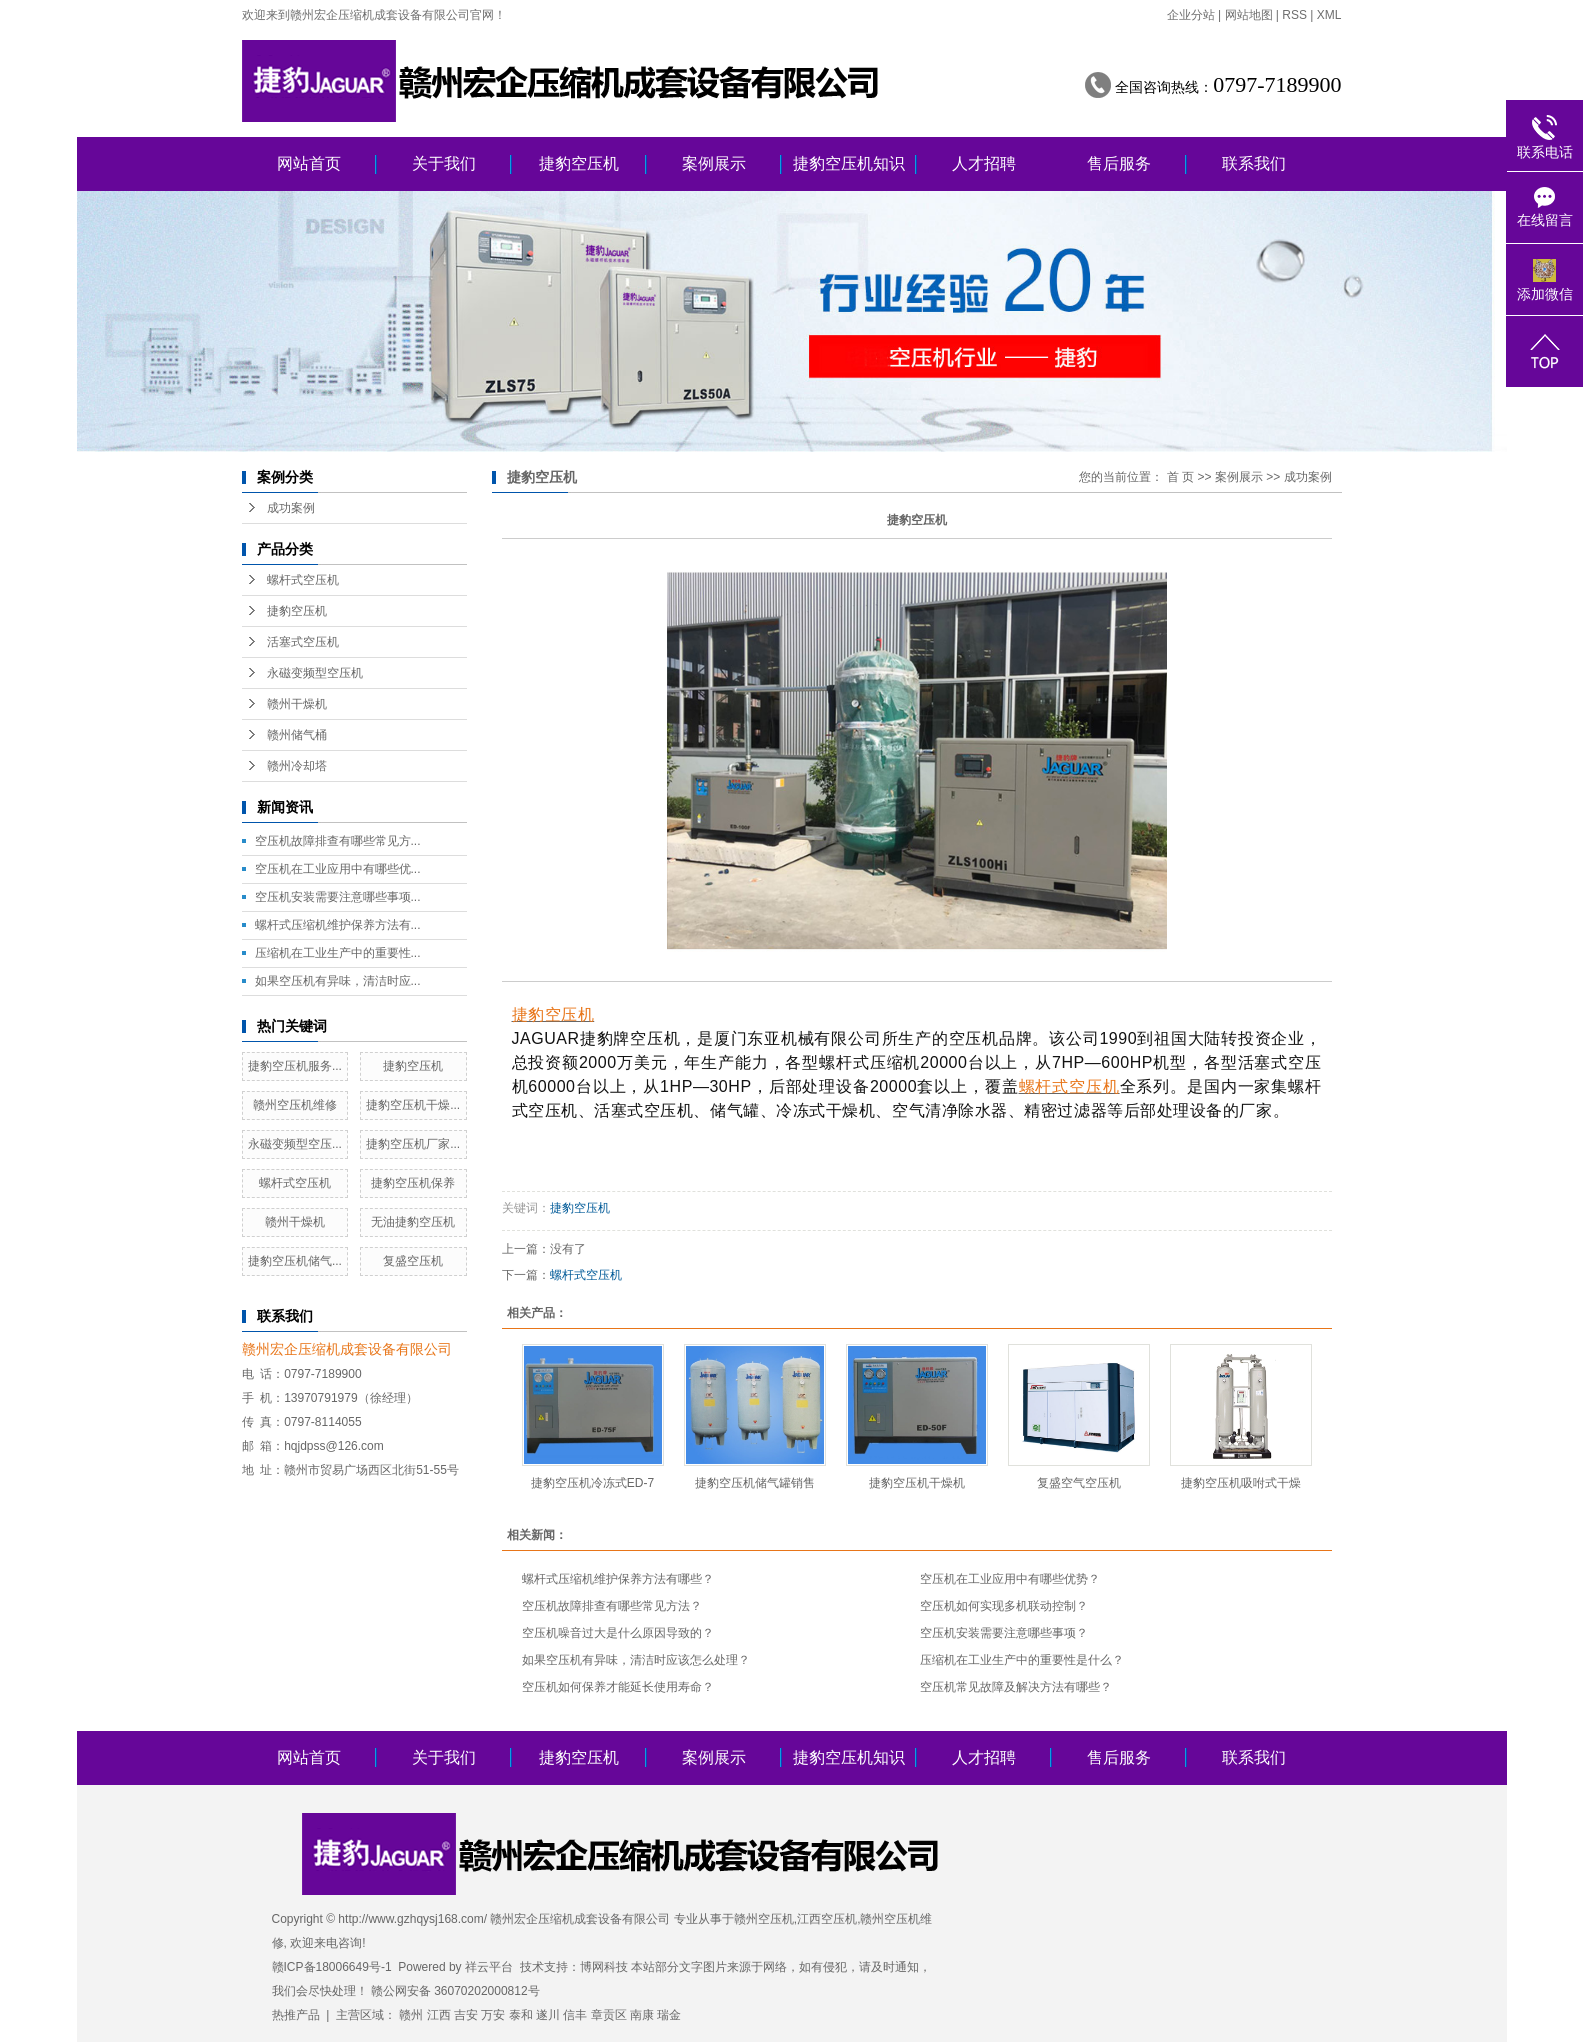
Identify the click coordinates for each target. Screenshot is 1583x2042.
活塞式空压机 (303, 642)
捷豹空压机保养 (413, 1183)
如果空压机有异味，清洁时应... (338, 981)
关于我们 (444, 163)
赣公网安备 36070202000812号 (455, 1991)
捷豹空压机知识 (849, 163)
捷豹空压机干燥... (413, 1105)
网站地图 (1249, 15)
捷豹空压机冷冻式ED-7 (592, 1483)
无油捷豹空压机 (413, 1222)
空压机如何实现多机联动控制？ (1004, 1606)
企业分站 (1191, 15)
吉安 (466, 2015)
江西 (439, 2015)
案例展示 (714, 163)
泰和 (521, 2015)
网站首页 (309, 163)
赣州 (411, 2015)
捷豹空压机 (579, 163)
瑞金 (669, 2015)
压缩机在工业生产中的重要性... (338, 953)
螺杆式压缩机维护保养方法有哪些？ (618, 1579)
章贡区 (609, 2015)
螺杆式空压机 (303, 580)
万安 (493, 2015)
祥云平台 (489, 1967)
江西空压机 (827, 1919)
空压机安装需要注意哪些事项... (338, 897)
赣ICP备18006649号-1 (332, 1967)
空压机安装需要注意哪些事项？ (1004, 1633)
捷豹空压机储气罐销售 (755, 1483)
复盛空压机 (413, 1261)
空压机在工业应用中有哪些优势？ (1010, 1579)
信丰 (575, 2015)
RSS (1294, 15)
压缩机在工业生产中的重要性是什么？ (1022, 1660)
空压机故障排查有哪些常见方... (338, 841)
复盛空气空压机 (1079, 1483)
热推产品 (296, 2015)
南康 (642, 2015)
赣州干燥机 (297, 704)
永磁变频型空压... (295, 1144)
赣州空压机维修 (295, 1105)
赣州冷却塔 (297, 766)
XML (1329, 15)
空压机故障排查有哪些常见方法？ (612, 1606)
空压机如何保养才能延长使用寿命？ (618, 1687)
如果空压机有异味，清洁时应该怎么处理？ (636, 1660)
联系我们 (1254, 163)
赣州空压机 (764, 1919)
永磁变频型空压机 (315, 673)
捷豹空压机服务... (295, 1066)
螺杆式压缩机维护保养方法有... (338, 925)
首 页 (1180, 477)
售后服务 (1119, 163)
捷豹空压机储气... (295, 1261)
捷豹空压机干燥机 (917, 1483)
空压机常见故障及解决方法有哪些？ (1016, 1687)
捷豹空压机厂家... (413, 1144)
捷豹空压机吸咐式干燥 (1241, 1483)
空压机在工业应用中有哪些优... (338, 869)
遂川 (548, 2015)
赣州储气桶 (297, 735)
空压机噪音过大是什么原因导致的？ (618, 1633)
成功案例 (291, 508)
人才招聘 (984, 163)
